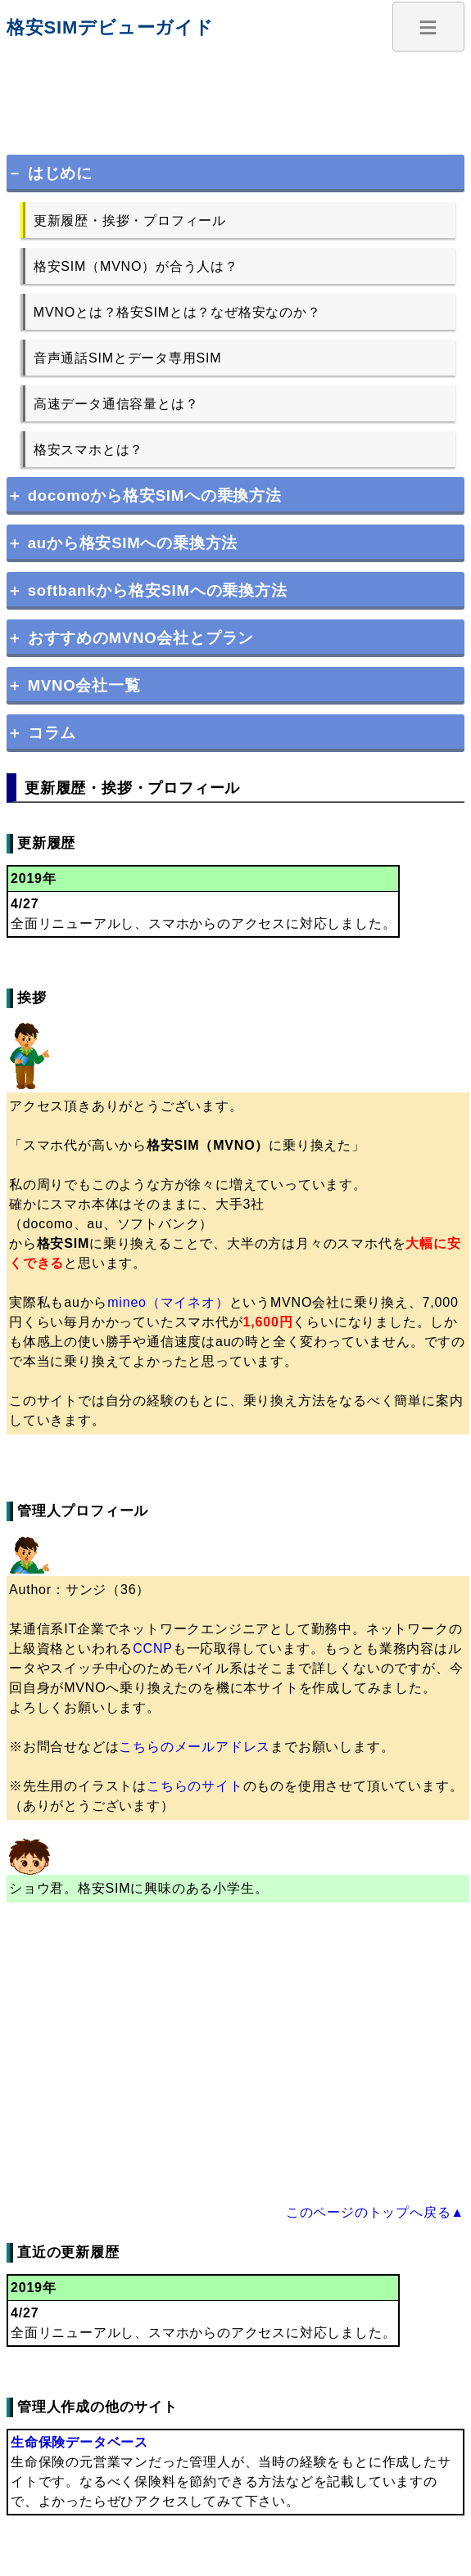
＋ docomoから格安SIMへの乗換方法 (144, 495)
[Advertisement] (236, 95)
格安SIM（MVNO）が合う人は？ (136, 266)
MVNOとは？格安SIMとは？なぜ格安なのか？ (177, 312)
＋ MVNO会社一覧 (74, 685)
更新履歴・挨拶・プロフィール (130, 220)
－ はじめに (50, 173)
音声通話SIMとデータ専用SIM (128, 358)
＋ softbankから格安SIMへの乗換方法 (147, 590)
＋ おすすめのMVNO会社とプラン (130, 637)
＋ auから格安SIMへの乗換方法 (122, 543)
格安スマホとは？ (88, 450)
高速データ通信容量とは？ (116, 404)
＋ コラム (41, 732)
